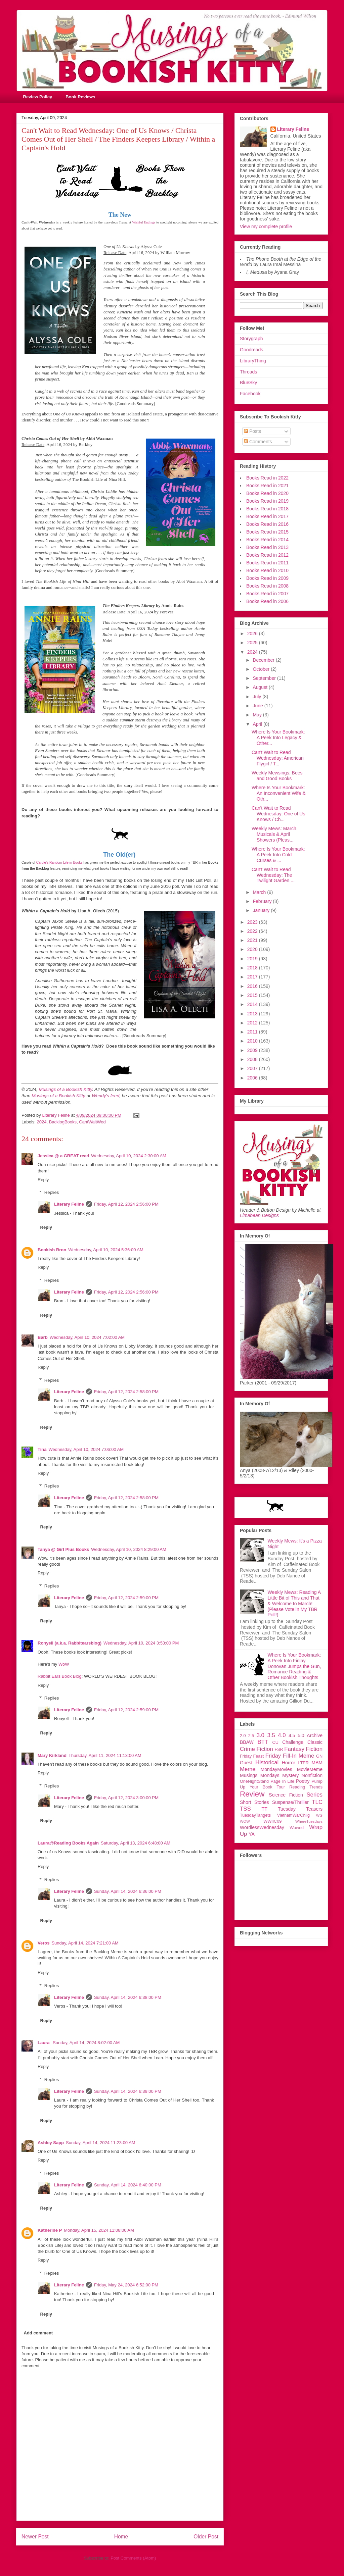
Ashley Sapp (51, 2142)
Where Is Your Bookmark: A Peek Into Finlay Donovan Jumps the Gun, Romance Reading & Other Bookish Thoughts (294, 1666)
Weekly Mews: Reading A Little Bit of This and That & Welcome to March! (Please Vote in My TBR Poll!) (294, 1603)
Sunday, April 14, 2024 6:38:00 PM (127, 1997)
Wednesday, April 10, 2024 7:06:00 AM (86, 1449)
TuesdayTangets (255, 1815)
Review (252, 1794)
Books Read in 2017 (267, 516)
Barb (43, 1337)
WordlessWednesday (262, 1827)
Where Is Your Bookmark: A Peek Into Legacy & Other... (278, 737)
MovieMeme (309, 1769)
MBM (316, 1762)
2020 (253, 949)
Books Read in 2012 (267, 555)
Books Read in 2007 (267, 593)
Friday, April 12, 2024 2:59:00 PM (126, 1597)
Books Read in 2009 (267, 578)
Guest (246, 1762)
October (262, 669)
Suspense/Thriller (290, 1802)
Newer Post (35, 2536)
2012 (253, 1022)
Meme (248, 1769)
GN (319, 1756)
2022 (253, 931)
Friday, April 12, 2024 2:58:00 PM (126, 1391)
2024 (42, 1121)
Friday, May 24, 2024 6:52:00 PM (126, 2284)
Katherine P (50, 2230)
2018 (253, 967)
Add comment (38, 2332)
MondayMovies (276, 1769)
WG (319, 1815)
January (262, 910)
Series (314, 1794)
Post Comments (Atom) (133, 2558)
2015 (253, 995)
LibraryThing (253, 360)
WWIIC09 (272, 1821)
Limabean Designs (259, 1215)
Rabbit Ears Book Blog (60, 1676)
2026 (253, 633)
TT (264, 1809)
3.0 (260, 1735)
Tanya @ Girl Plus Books (63, 1549)
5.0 (301, 1735)
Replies (51, 1192)
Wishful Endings (143, 222)
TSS (245, 1809)
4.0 (282, 1735)
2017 (253, 976)
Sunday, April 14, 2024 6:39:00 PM (127, 2091)
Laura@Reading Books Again (68, 1843)
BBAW (247, 1742)
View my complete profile (266, 226)
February (263, 901)
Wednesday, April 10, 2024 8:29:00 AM (128, 1549)
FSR (279, 1749)
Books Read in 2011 (267, 562)
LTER (303, 1763)
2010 (253, 1041)
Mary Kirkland (52, 1755)
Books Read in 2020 (267, 493)
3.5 (271, 1735)
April (258, 724)
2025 (253, 642)
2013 (253, 1013)
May (258, 714)
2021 (253, 940)
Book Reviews (80, 96)
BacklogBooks (63, 1121)
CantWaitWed (92, 1121)
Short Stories (254, 1802)
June (258, 705)
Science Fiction (286, 1795)
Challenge (292, 1742)
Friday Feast (252, 1756)
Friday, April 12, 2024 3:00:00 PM (126, 1797)
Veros (43, 1943)
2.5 (251, 1735)
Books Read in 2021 (267, 485)
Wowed (297, 1827)
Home (121, 2536)
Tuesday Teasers (300, 1809)
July (257, 696)
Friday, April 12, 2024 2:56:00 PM (126, 1204)
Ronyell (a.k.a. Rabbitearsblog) (69, 1643)
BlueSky (248, 382)
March (260, 892)
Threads (248, 371)
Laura (44, 2042)
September (265, 678)
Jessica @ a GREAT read (63, 1155)
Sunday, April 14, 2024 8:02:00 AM (86, 2042)
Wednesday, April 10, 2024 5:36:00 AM (105, 1249)
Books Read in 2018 (267, 508)
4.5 (292, 1735)
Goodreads (251, 349)
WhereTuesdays (308, 1821)
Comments (258, 441)
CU (275, 1742)
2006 (253, 1077)
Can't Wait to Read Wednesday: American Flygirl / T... (278, 758)
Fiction (314, 1749)
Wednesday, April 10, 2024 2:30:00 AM (128, 1155)
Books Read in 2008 (267, 586)
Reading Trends (305, 1787)
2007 (253, 1068)
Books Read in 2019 (267, 501)
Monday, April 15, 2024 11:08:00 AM (99, 2230)
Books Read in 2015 (267, 532)
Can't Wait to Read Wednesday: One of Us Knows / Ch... (278, 813)
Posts (252, 431)
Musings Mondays (260, 1775)
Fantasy (294, 1749)
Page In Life (282, 1781)
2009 (253, 1050)
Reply (43, 1179)
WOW (245, 1821)
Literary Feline (69, 1204)
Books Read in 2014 (267, 539)
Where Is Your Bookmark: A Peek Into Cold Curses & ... (278, 854)
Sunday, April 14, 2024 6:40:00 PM (127, 2184)
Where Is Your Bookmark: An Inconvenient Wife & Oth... (279, 793)
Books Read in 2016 (267, 524)
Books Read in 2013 (267, 547)
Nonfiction (312, 1775)
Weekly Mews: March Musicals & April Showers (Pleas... (274, 834)
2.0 (243, 1735)
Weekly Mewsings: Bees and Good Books (277, 775)
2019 (253, 958)
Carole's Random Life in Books (59, 862)
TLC (317, 1802)
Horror (288, 1762)
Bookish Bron (52, 1249)
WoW (63, 1664)
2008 (253, 1059)
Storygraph (251, 338)
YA (252, 1834)
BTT (262, 1742)
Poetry (302, 1781)
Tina (42, 1449)
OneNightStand (254, 1781)
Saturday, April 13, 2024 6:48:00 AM (135, 1843)
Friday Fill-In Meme (289, 1756)
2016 (253, 986)
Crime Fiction (256, 1749)
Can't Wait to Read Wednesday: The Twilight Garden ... (273, 875)
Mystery (290, 1775)
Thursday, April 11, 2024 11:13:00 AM (105, 1755)
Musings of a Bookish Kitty (65, 1089)
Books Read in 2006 (267, 601)
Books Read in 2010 (267, 570)
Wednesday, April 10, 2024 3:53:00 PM (141, 1643)
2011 (253, 1031)
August (260, 687)
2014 (253, 1004)
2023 (253, 922)
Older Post (206, 2536)
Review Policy (37, 96)
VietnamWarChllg (293, 1815)
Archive (314, 1735)
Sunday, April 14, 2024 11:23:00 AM (100, 2142)
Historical (266, 1762)
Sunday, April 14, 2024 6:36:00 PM (127, 1891)
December (264, 660)
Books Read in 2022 (267, 478)
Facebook (250, 393)
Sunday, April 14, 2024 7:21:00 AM (84, 1943)
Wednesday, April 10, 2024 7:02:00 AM (87, 1337)
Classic (314, 1742)
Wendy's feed (105, 1095)
